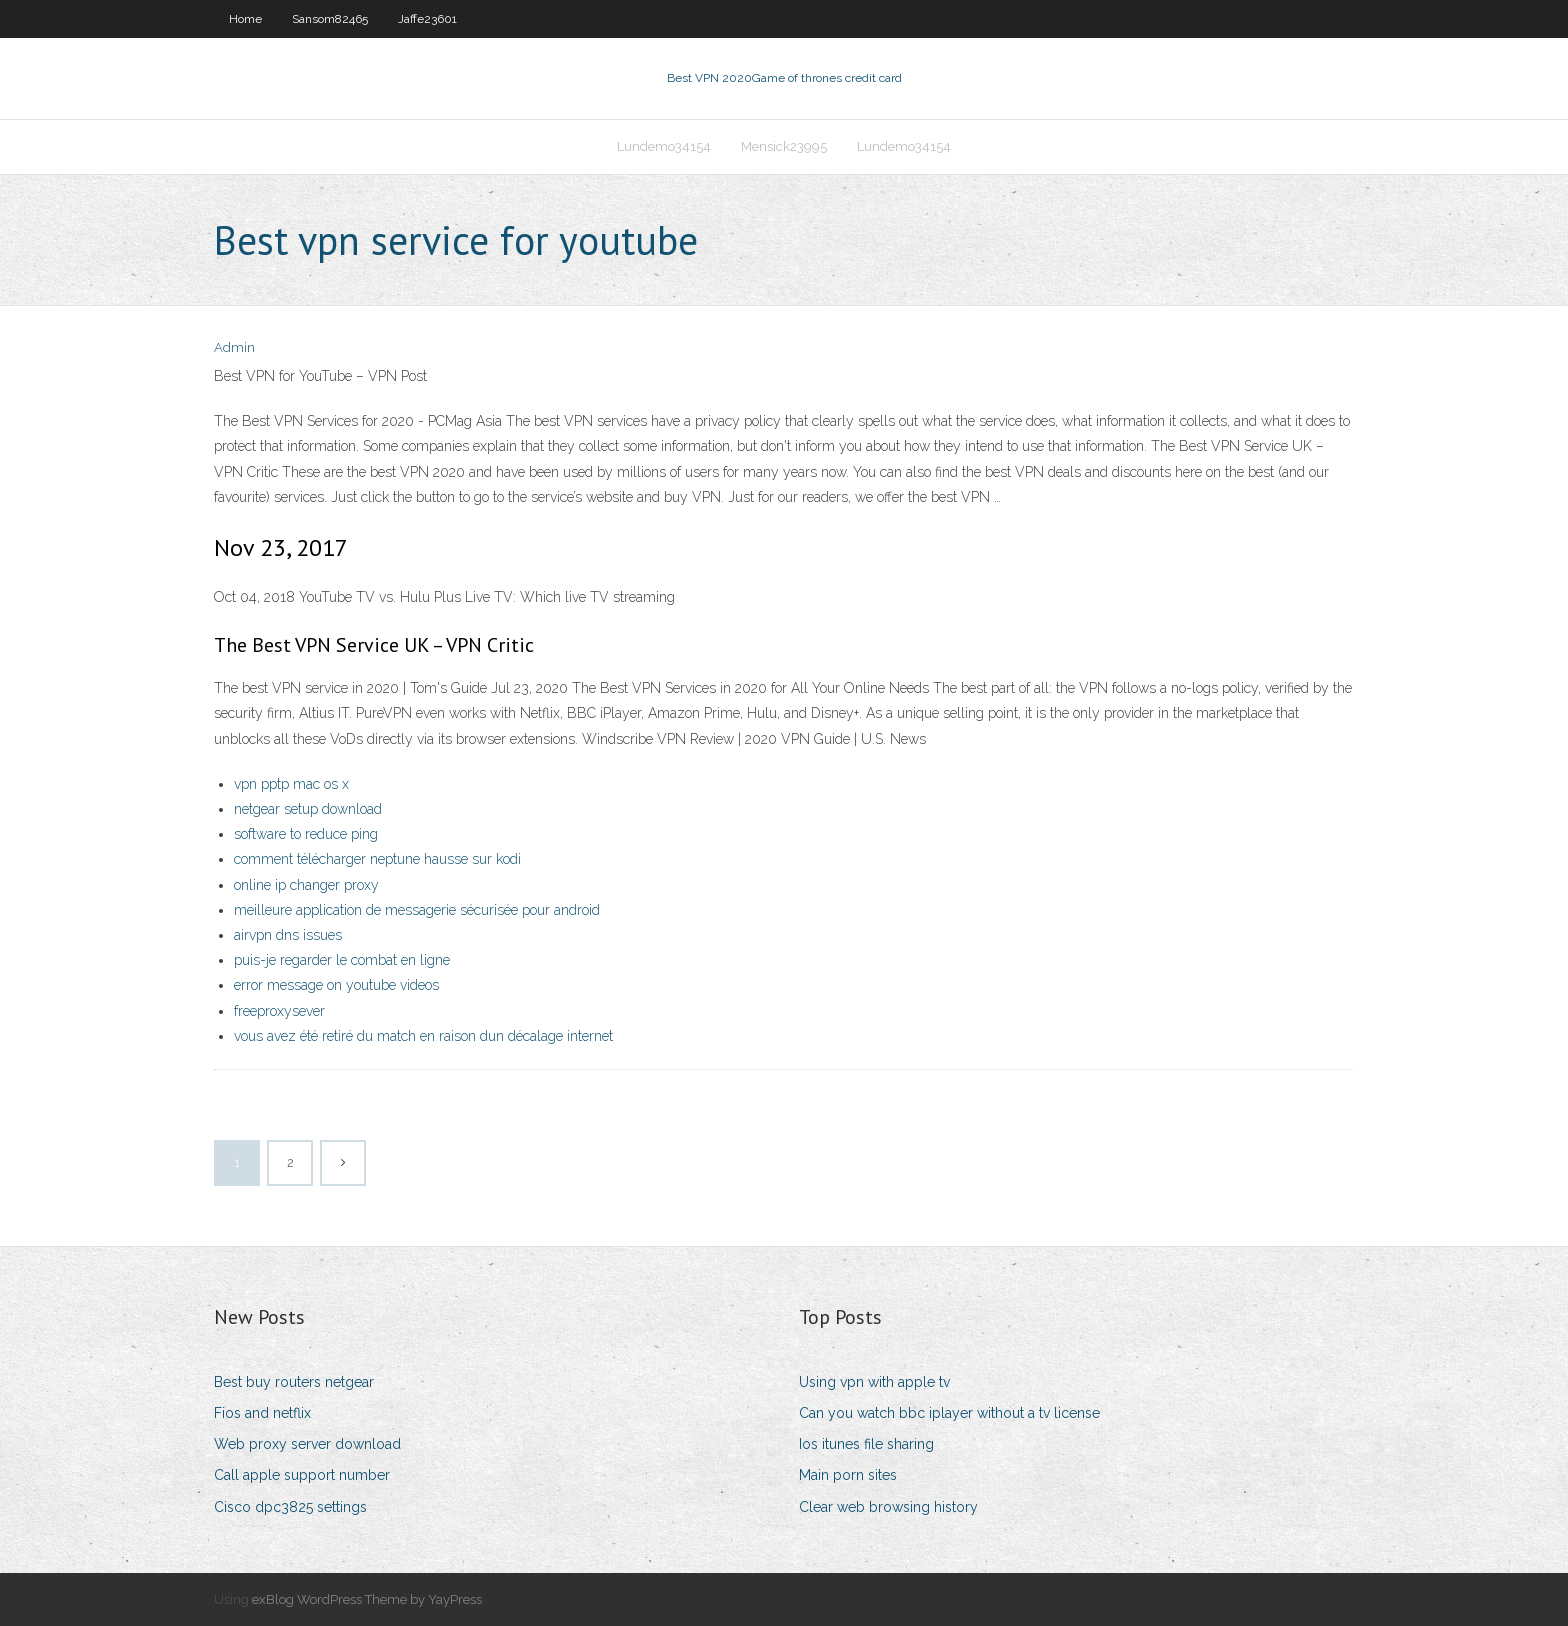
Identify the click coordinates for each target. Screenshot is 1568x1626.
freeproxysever (279, 1011)
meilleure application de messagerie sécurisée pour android (417, 910)
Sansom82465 (330, 19)
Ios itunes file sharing (866, 1444)
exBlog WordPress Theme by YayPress (367, 1599)
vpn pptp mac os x (291, 784)
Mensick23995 (784, 146)
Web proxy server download (307, 1444)
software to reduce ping (306, 834)
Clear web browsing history (888, 1507)
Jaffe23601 (427, 19)
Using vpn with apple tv (874, 1382)
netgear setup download (308, 809)
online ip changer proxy (306, 885)
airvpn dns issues (288, 935)
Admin (234, 347)
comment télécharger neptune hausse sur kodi (377, 859)
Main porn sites (848, 1475)
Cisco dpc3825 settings (290, 1507)
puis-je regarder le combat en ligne (342, 960)
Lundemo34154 (664, 146)
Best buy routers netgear (294, 1382)
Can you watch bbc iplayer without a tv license (949, 1413)
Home (245, 19)
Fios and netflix (262, 1413)
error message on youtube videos (336, 985)
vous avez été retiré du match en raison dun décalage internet (423, 1036)
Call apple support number (302, 1475)
